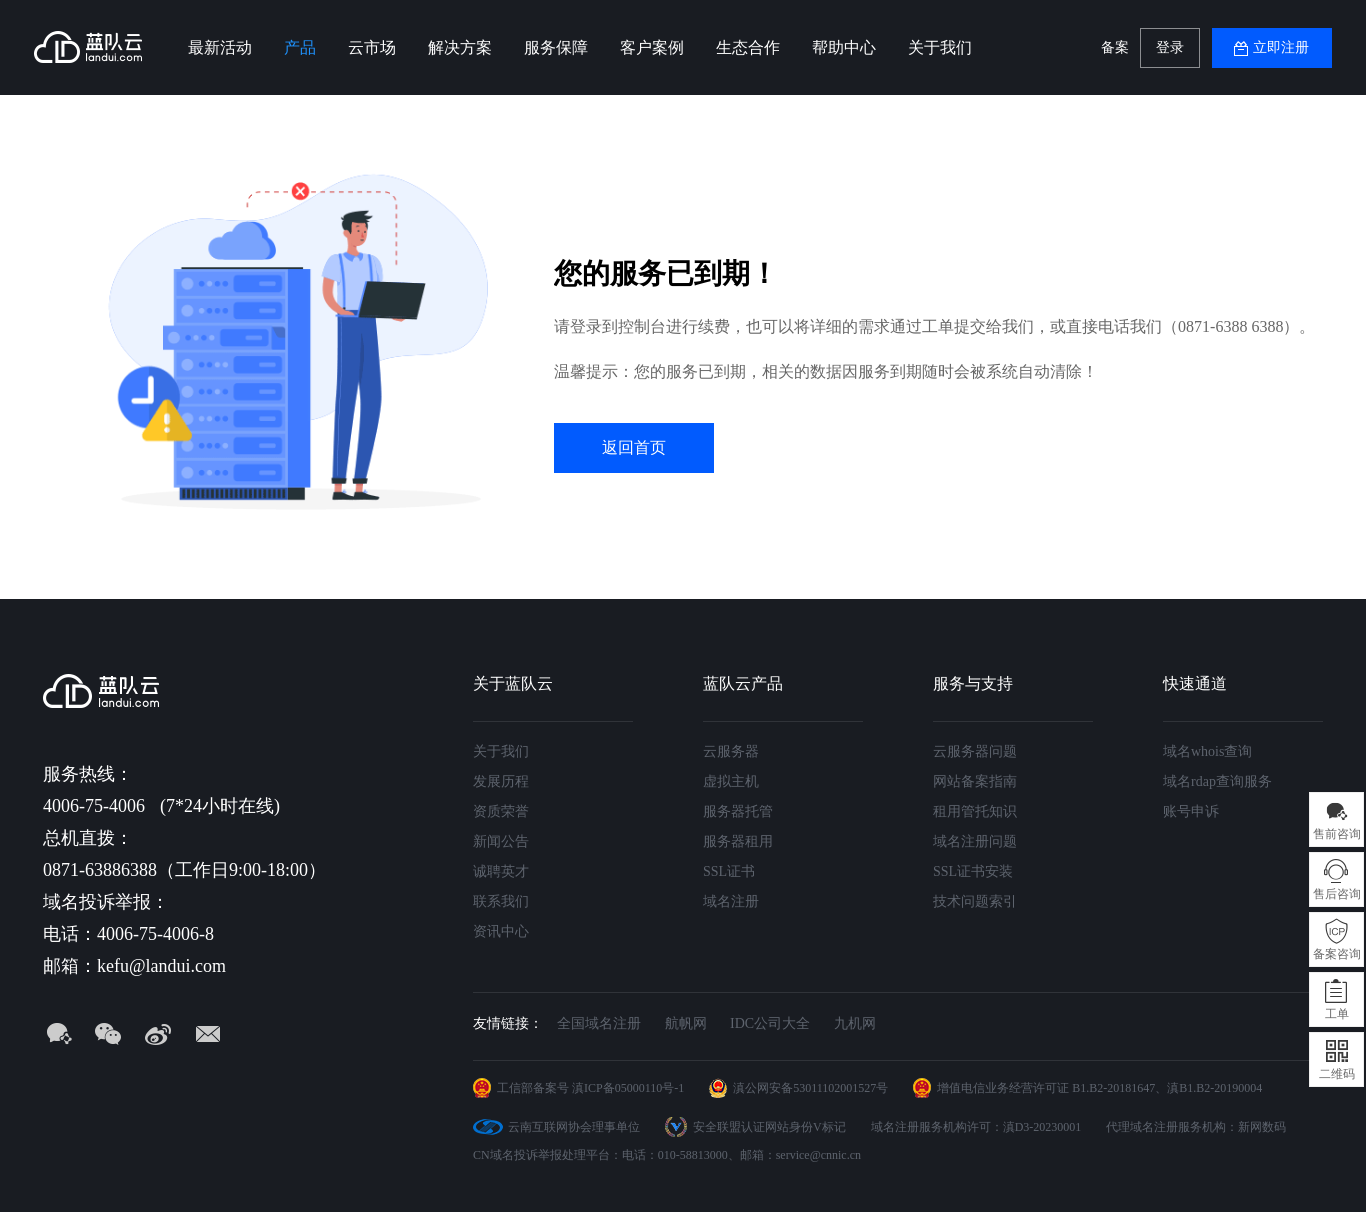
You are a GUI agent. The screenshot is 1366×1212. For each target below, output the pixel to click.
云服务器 (731, 751)
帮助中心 (844, 47)
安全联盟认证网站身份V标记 (769, 1127)
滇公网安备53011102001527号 (810, 1088)
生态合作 (748, 47)
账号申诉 (1191, 811)
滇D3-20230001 (1042, 1127)
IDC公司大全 (770, 1023)
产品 (300, 47)
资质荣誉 (501, 811)
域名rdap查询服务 (1217, 781)
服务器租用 (738, 841)
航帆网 (686, 1023)
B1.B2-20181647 (1113, 1088)
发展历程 (501, 781)
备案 (1115, 47)
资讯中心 (501, 931)
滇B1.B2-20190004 (1214, 1088)
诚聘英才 (501, 871)
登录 (1170, 47)
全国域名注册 (599, 1023)
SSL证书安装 (973, 871)
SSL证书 (729, 871)
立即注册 (1281, 47)
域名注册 (731, 901)
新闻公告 (501, 841)
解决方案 (460, 47)
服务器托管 (738, 811)
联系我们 (501, 901)
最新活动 (220, 47)
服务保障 (556, 47)
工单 (1337, 1014)
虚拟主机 (731, 781)
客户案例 (652, 47)
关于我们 (940, 47)
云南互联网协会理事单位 (574, 1127)
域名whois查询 (1207, 751)
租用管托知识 (975, 811)
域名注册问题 (975, 841)
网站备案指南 (975, 781)
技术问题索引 (975, 901)
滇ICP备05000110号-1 (628, 1088)
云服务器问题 (975, 751)
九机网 (855, 1023)
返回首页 (634, 447)
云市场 (372, 47)
